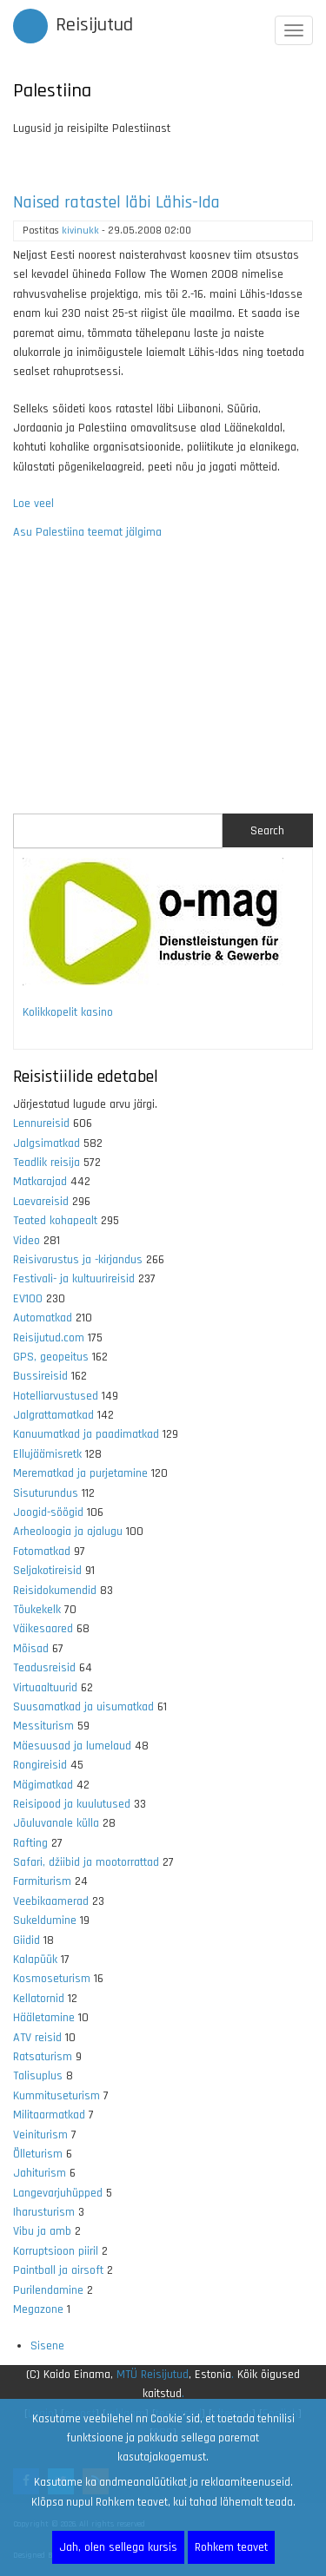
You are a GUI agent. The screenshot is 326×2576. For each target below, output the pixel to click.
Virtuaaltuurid (45, 1688)
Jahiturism (39, 2173)
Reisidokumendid (54, 1590)
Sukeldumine (45, 1920)
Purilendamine (48, 2290)
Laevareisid (41, 1201)
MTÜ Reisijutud (152, 2374)
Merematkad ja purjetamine (80, 1473)
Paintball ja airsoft (58, 2270)
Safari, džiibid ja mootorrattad (86, 1862)
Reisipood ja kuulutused (71, 1804)
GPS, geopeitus (51, 1357)
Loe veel (33, 503)
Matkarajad (40, 1181)
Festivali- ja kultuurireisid (74, 1279)
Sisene (47, 2346)
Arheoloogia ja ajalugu (68, 1531)
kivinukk (80, 230)
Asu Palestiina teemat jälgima (87, 532)
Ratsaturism (42, 2057)
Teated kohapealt (55, 1221)
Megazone (38, 2309)
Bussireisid (40, 1376)
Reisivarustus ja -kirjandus (78, 1260)
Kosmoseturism (51, 1978)
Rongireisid (40, 1765)
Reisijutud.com (48, 1338)
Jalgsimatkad (46, 1143)
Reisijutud (94, 25)
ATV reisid (37, 2038)
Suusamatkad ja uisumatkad (83, 1707)
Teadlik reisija (46, 1162)
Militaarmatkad (49, 2115)
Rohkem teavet (231, 2547)
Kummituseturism (56, 2096)
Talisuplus (38, 2076)
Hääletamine (44, 2018)
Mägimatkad (43, 1785)
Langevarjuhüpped (58, 2193)
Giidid (26, 1940)
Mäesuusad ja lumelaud (72, 1746)
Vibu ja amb (42, 2231)
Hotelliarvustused (55, 1396)
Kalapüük (35, 1959)
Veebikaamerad (51, 1901)
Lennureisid (41, 1123)
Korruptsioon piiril (55, 2251)
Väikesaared (43, 1629)
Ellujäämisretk (47, 1454)
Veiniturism (40, 2135)
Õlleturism (38, 2154)
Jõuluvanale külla (56, 1823)
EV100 (28, 1299)
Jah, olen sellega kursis (118, 2547)
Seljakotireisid (47, 1570)
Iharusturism (44, 2212)
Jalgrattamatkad (53, 1415)
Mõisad (31, 1649)
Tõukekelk (37, 1609)
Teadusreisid (44, 1668)
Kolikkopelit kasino (68, 1012)
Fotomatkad (41, 1551)
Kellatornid (38, 1998)
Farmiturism (42, 1881)
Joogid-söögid (48, 1512)
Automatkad (42, 1318)
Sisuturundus (45, 1493)
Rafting (30, 1843)
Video (26, 1240)
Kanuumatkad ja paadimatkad (86, 1434)
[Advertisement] (163, 677)
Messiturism (43, 1726)
